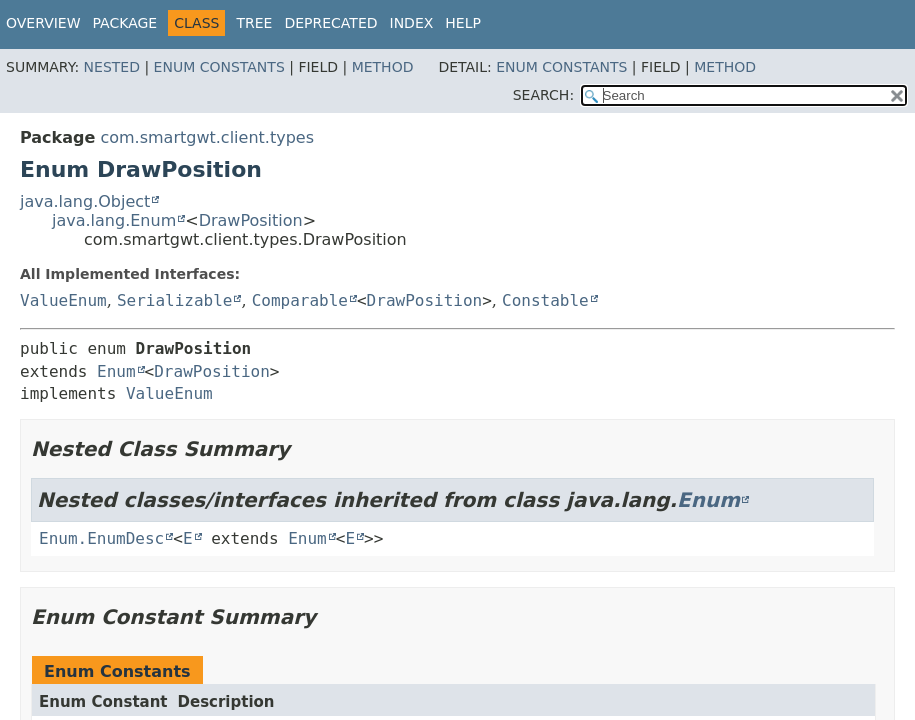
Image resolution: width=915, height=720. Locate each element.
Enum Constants (219, 67)
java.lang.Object (85, 201)
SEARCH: (543, 95)
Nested (112, 67)
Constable (545, 300)
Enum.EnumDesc (101, 538)
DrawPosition (251, 220)
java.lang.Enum (114, 220)
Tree (254, 23)
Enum (116, 371)
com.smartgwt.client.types (207, 137)
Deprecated (330, 23)
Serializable (175, 300)
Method (383, 67)
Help (463, 23)
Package (125, 23)
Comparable (300, 300)
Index (412, 23)
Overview (43, 23)
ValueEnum (63, 300)
